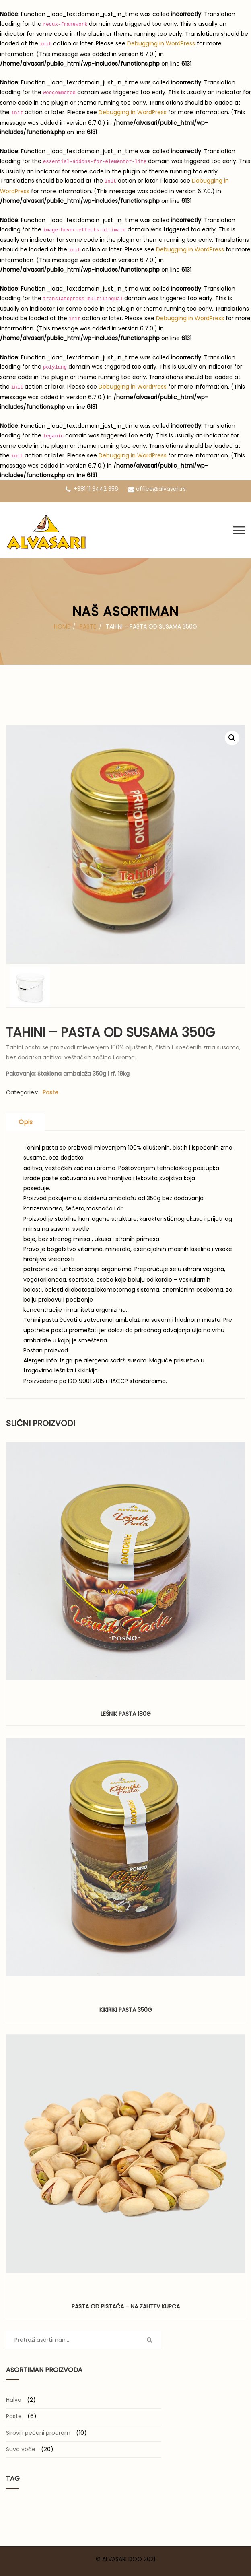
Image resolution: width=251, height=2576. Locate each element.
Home (62, 626)
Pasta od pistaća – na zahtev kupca (126, 2306)
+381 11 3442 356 (92, 489)
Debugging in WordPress (161, 43)
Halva (13, 2400)
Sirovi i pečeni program (38, 2433)
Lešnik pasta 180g (126, 1714)
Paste (88, 626)
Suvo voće (20, 2449)
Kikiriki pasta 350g (125, 2010)
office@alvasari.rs (157, 489)
